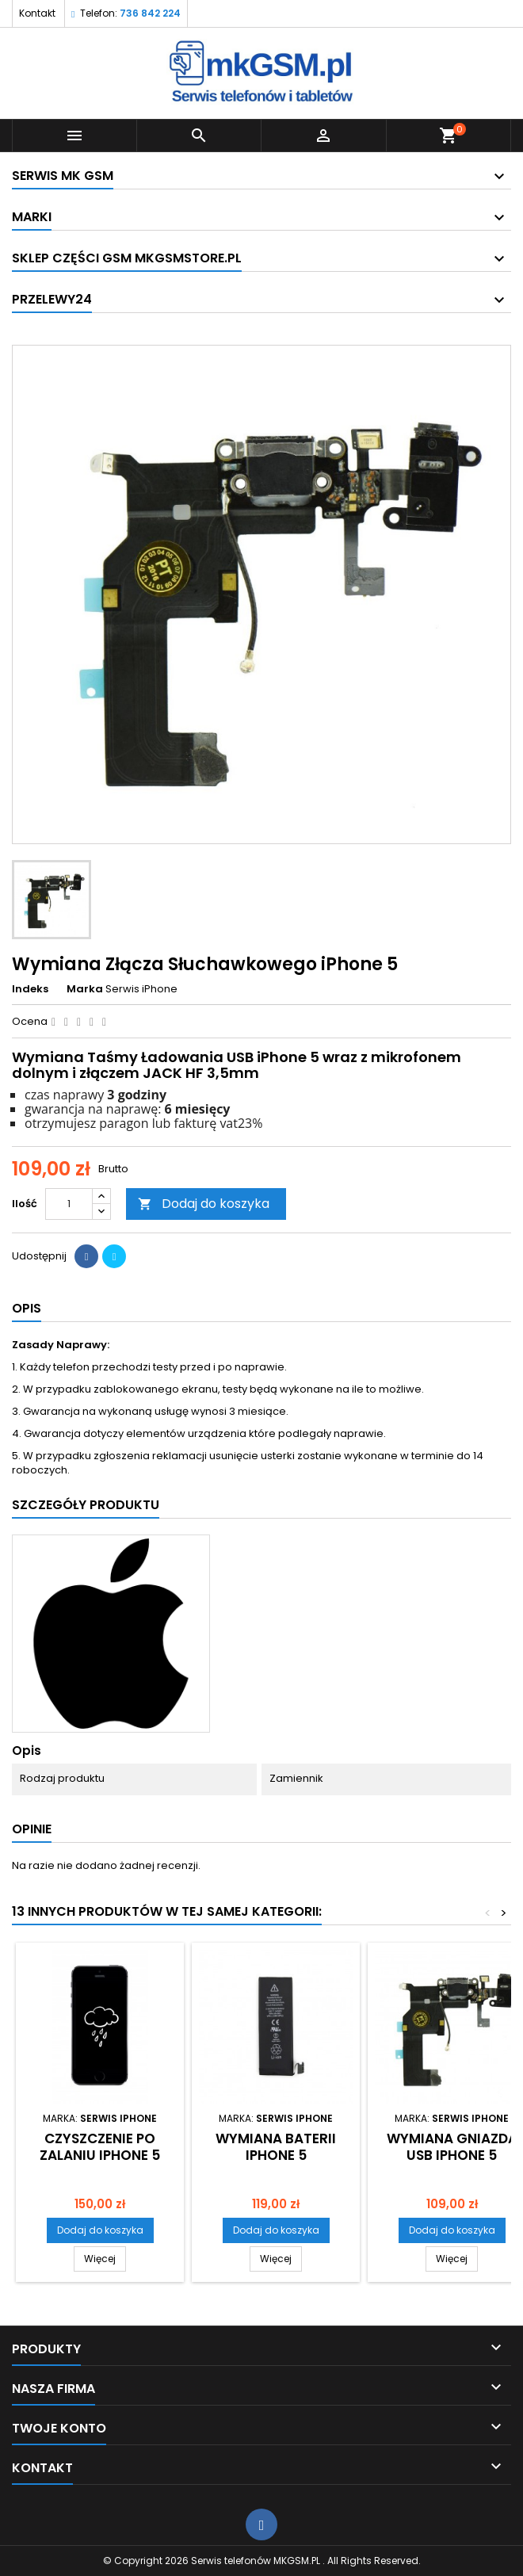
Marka (85, 989)
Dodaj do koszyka (203, 1203)
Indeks (30, 989)
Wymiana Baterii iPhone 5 (276, 2147)
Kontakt (37, 13)
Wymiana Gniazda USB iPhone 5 (452, 2147)
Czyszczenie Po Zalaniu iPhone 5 (100, 2147)
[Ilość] (69, 1204)
